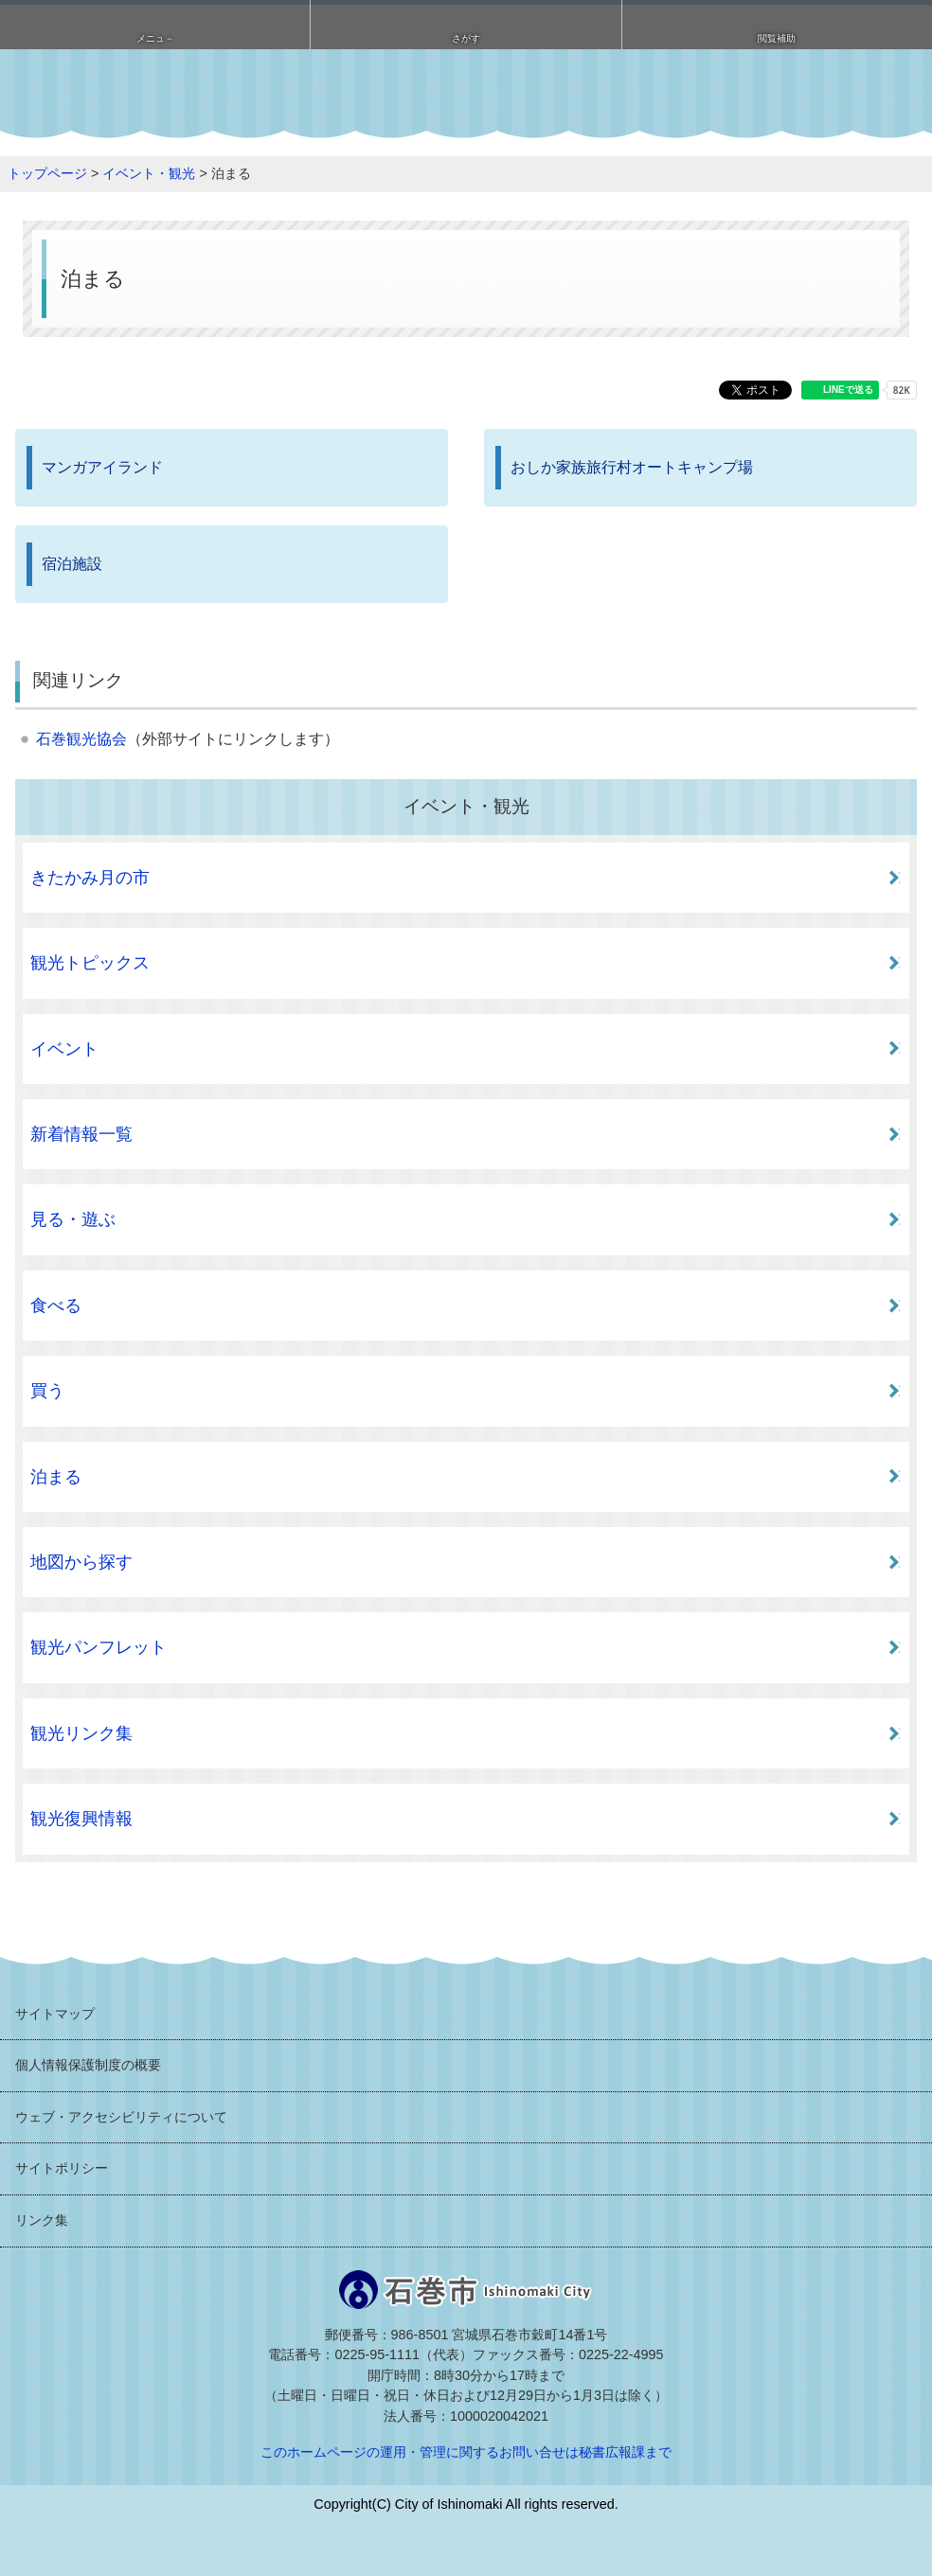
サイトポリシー (61, 2168)
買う (47, 1390)
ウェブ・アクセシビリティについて (121, 2116)
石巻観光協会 (81, 739)
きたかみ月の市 (90, 877)
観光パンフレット (98, 1647)
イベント (64, 1048)
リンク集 (41, 2220)
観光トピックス (90, 962)
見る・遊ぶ (73, 1219)
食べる (55, 1305)
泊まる (55, 1476)
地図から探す (81, 1562)
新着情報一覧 (81, 1134)
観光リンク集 (81, 1733)
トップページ (47, 173)
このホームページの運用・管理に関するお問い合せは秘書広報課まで (466, 2452)
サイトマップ (55, 2013)
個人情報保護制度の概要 (88, 2064)
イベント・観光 (148, 173)
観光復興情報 (81, 1818)
